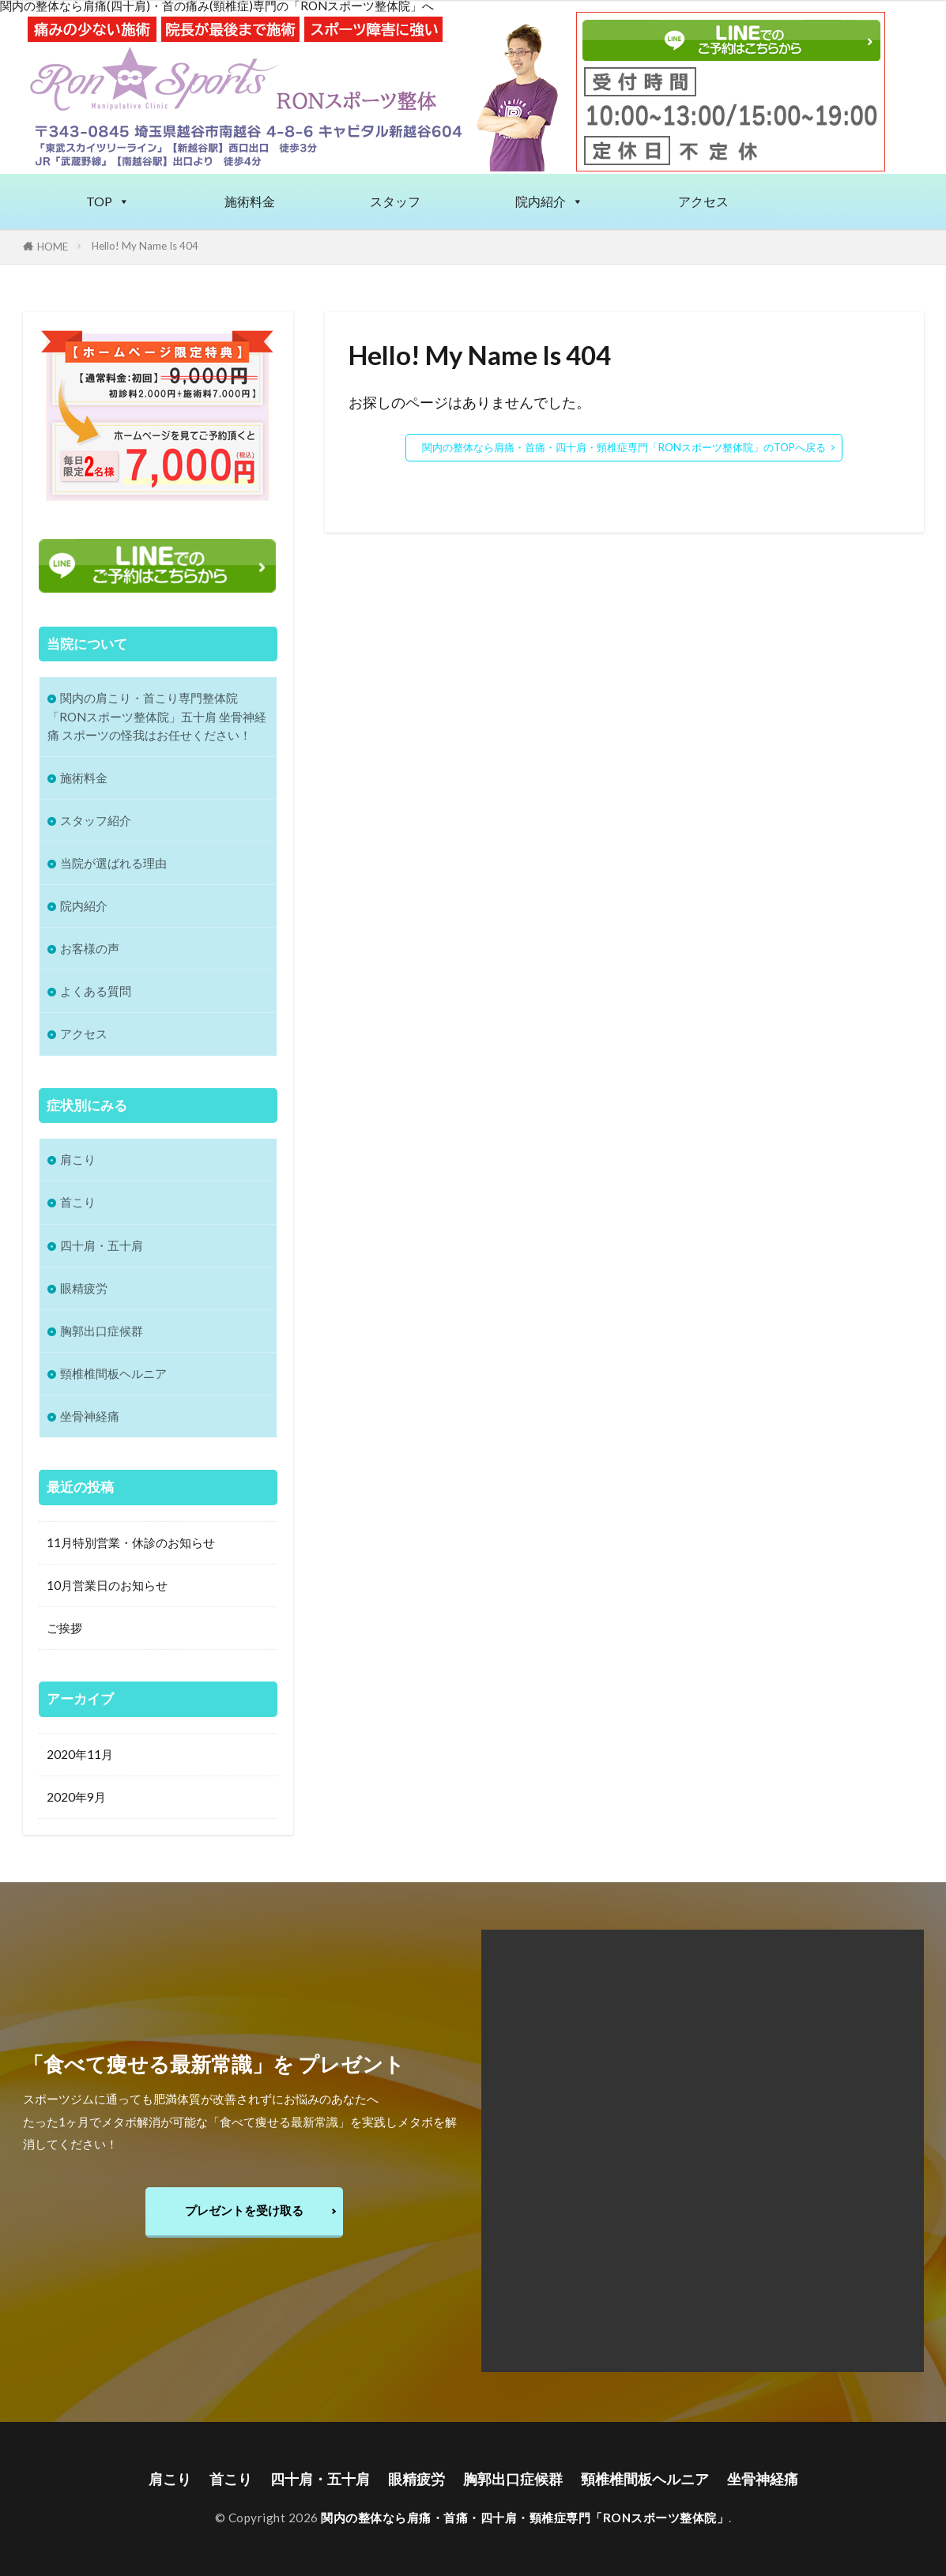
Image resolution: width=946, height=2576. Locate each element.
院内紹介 (549, 201)
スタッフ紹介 (95, 820)
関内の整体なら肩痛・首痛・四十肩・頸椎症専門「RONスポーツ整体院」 (525, 2517)
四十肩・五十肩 (101, 1245)
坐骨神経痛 (89, 1416)
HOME (52, 246)
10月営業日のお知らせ (107, 1585)
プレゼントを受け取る (244, 2210)
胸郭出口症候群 (101, 1331)
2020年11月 (80, 1753)
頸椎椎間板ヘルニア (113, 1373)
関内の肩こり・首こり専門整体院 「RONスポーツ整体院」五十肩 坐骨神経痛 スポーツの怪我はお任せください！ (156, 716)
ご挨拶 (64, 1628)
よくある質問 (95, 991)
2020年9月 (76, 1796)
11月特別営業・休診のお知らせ (131, 1542)
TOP (108, 201)
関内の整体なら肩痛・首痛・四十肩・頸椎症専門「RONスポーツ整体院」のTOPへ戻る (624, 447)
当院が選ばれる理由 (113, 863)
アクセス (703, 201)
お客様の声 (89, 948)
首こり (78, 1202)
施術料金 (249, 201)
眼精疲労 (83, 1288)
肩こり (78, 1159)
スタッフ (395, 201)
